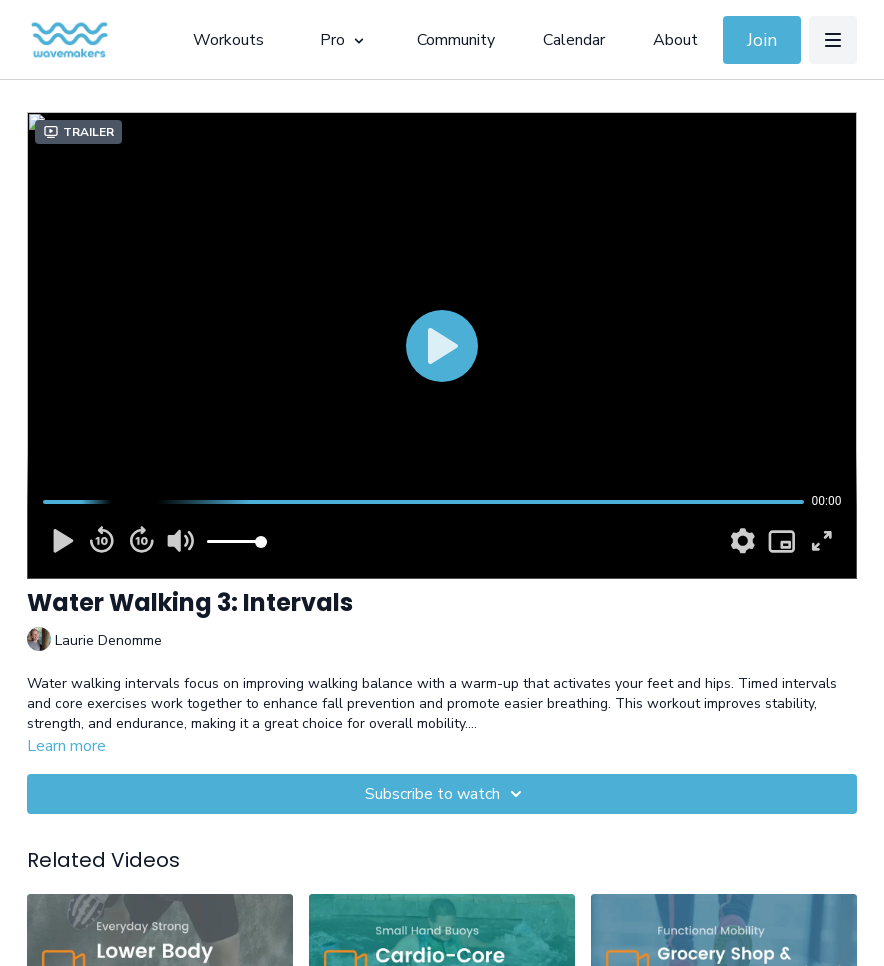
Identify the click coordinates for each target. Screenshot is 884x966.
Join (762, 40)
